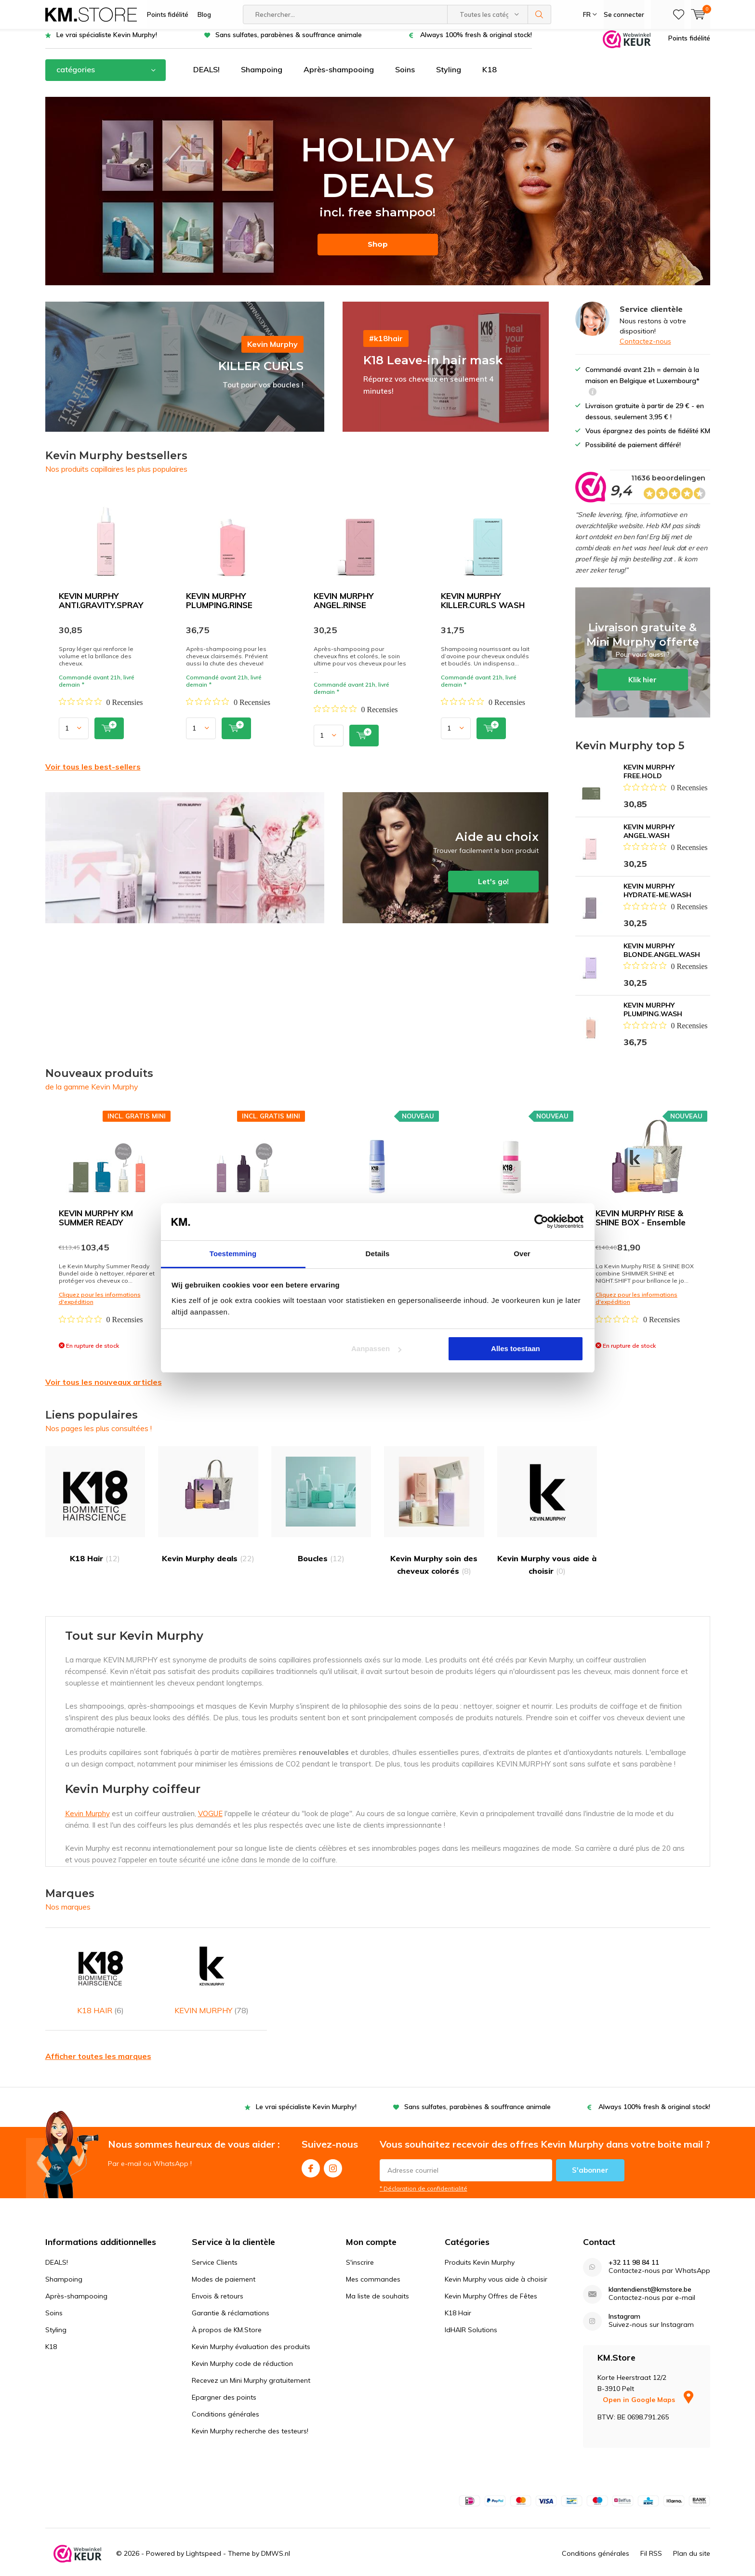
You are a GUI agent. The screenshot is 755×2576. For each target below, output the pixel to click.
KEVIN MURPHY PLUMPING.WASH (652, 1016)
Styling (448, 76)
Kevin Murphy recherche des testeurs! (250, 2412)
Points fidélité (167, 14)
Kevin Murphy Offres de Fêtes (491, 2277)
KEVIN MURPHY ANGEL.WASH (649, 838)
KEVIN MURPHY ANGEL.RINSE (343, 607)
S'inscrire (360, 2243)
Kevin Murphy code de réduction (242, 2344)
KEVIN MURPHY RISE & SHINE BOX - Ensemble (641, 1225)
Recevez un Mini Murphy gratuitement (251, 2361)
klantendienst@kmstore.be (650, 2271)
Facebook (311, 2147)
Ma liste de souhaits (377, 2277)
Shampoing (261, 76)
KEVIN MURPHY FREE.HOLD (649, 778)
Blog (204, 14)
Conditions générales (225, 2395)
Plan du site (691, 2534)
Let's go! (446, 864)
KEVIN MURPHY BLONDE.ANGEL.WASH (661, 957)
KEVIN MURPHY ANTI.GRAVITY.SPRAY (101, 607)
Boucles (321, 1511)
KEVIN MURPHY (211, 1972)
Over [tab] (522, 1253)
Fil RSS (651, 2534)
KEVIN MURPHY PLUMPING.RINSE (219, 607)
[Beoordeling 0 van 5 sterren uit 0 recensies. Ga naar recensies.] (101, 709)
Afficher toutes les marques (98, 2037)
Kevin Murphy (87, 1820)
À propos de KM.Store (227, 2311)
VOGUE (210, 1820)
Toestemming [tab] (233, 1253)
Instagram (333, 2147)
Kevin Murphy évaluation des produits (251, 2328)
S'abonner (590, 2151)
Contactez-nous (645, 348)
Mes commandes (373, 2260)
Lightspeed (203, 2534)
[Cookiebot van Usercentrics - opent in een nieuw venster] (541, 1221)
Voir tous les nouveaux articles (103, 1389)
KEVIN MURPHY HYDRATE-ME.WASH (657, 897)
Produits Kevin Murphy (480, 2243)
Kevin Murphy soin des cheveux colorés (434, 1518)
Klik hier (642, 660)
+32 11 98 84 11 (634, 2244)
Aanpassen (376, 1348)
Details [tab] (378, 1253)
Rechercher (539, 14)
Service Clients (215, 2243)
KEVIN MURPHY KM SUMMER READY (96, 1225)
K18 (489, 76)
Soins (405, 76)
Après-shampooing (339, 76)
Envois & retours (217, 2277)
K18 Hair (95, 1511)
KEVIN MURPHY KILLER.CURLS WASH (483, 607)
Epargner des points (224, 2378)
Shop (378, 251)
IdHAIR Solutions (471, 2311)
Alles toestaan (515, 1348)
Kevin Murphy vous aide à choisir (547, 1518)
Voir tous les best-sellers (93, 773)
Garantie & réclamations (230, 2294)
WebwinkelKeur (446, 2568)
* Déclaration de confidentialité (423, 2169)
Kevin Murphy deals (208, 1511)
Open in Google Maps (648, 2381)
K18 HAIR (100, 1972)
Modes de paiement (223, 2260)
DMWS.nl (275, 2534)
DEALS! (206, 76)
